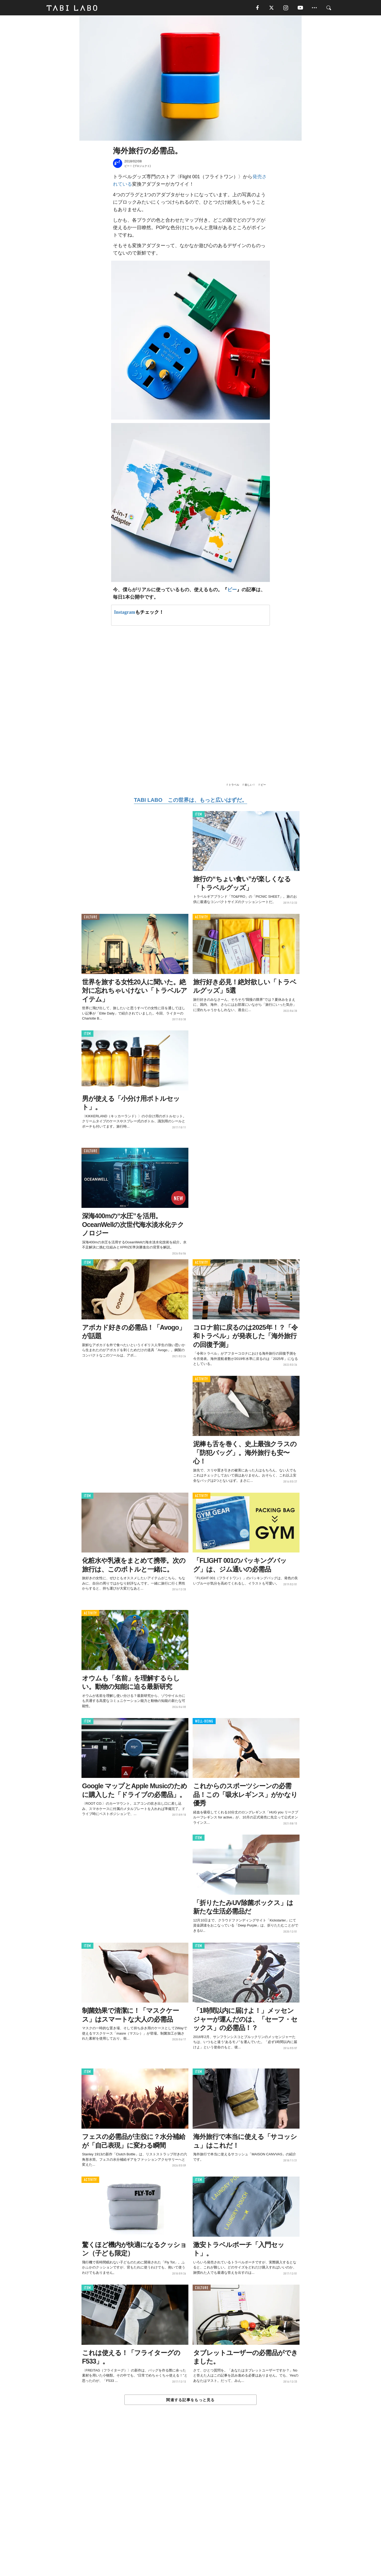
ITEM (198, 814)
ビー (232, 590)
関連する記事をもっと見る (190, 2400)
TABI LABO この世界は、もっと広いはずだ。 (190, 800)
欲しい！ (250, 785)
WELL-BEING (204, 1721)
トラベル (234, 785)
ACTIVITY (201, 917)
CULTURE (90, 917)
